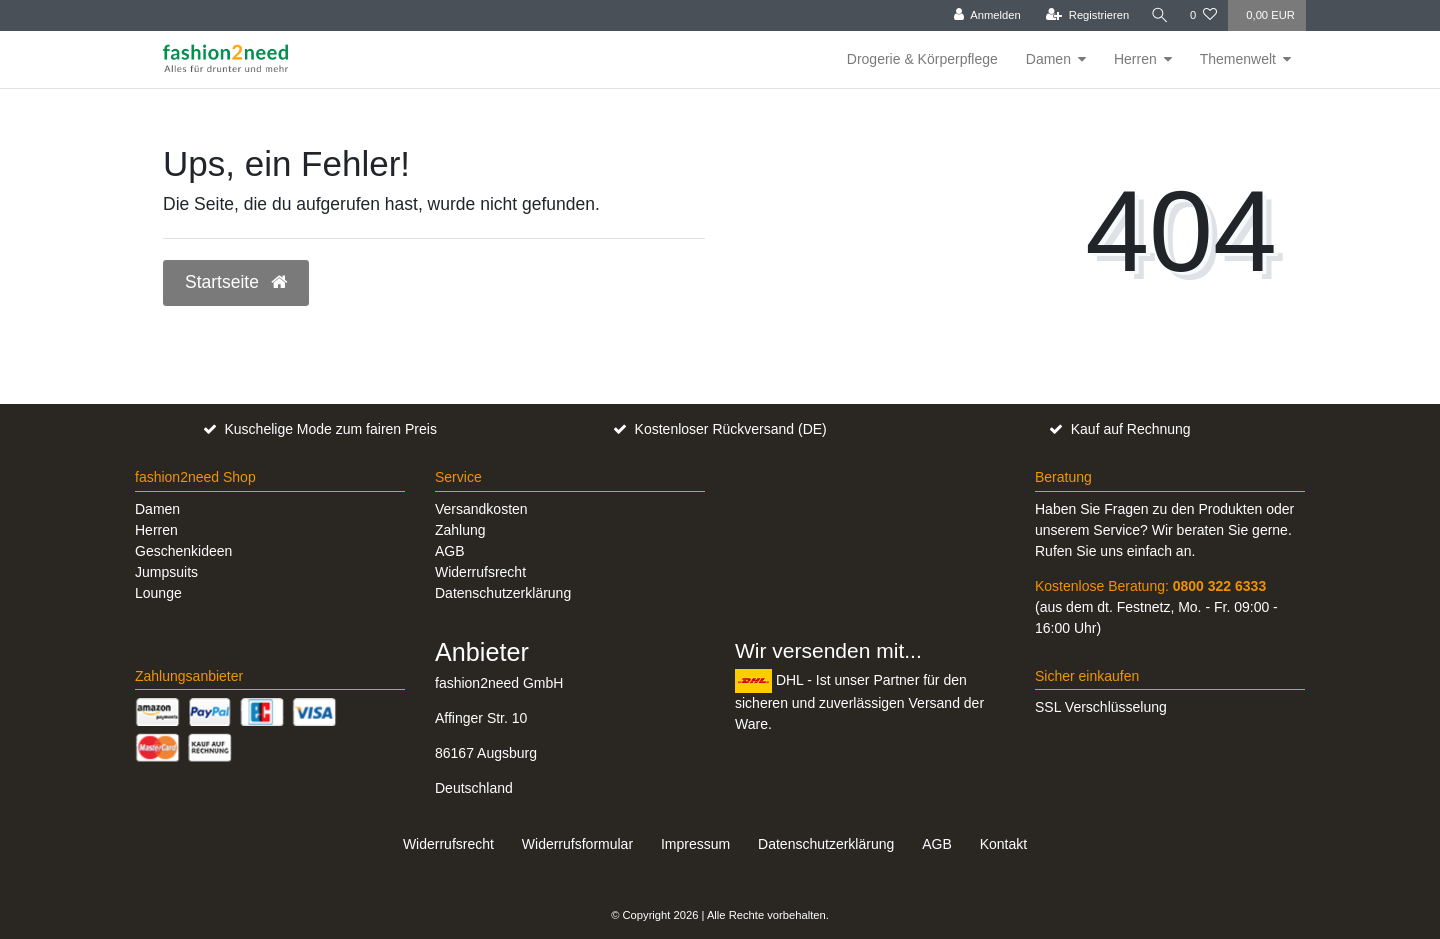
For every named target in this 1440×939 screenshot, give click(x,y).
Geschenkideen (183, 551)
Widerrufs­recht (448, 844)
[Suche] (1159, 15)
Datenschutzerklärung (503, 593)
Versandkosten (481, 509)
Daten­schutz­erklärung (826, 844)
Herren (1135, 59)
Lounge (158, 593)
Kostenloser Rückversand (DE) (731, 429)
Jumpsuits (166, 572)
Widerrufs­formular (577, 844)
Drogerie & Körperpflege (922, 59)
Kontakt (1003, 844)
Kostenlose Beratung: (1150, 586)
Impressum (695, 844)
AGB (450, 551)
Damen (1048, 59)
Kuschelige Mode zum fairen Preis (330, 429)
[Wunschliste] (1203, 15)
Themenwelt (1238, 59)
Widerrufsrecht (480, 572)
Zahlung (460, 530)
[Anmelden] (986, 15)
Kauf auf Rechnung (1131, 429)
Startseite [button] (236, 282)
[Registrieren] (1086, 15)
